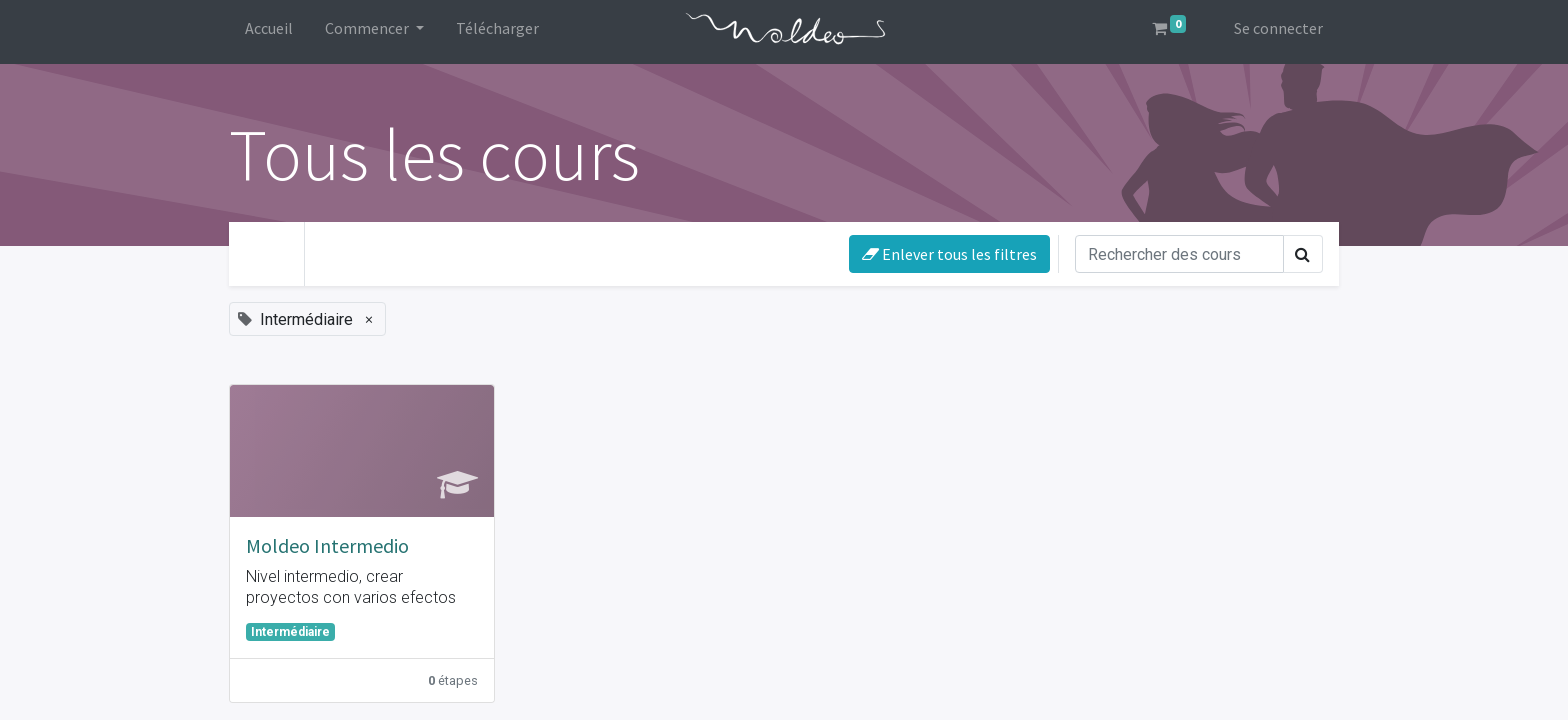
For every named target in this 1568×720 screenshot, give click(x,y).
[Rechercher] (1179, 254)
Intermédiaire (290, 632)
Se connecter (1278, 28)
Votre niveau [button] (379, 250)
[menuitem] (269, 32)
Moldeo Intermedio (327, 545)
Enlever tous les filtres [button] (949, 254)
